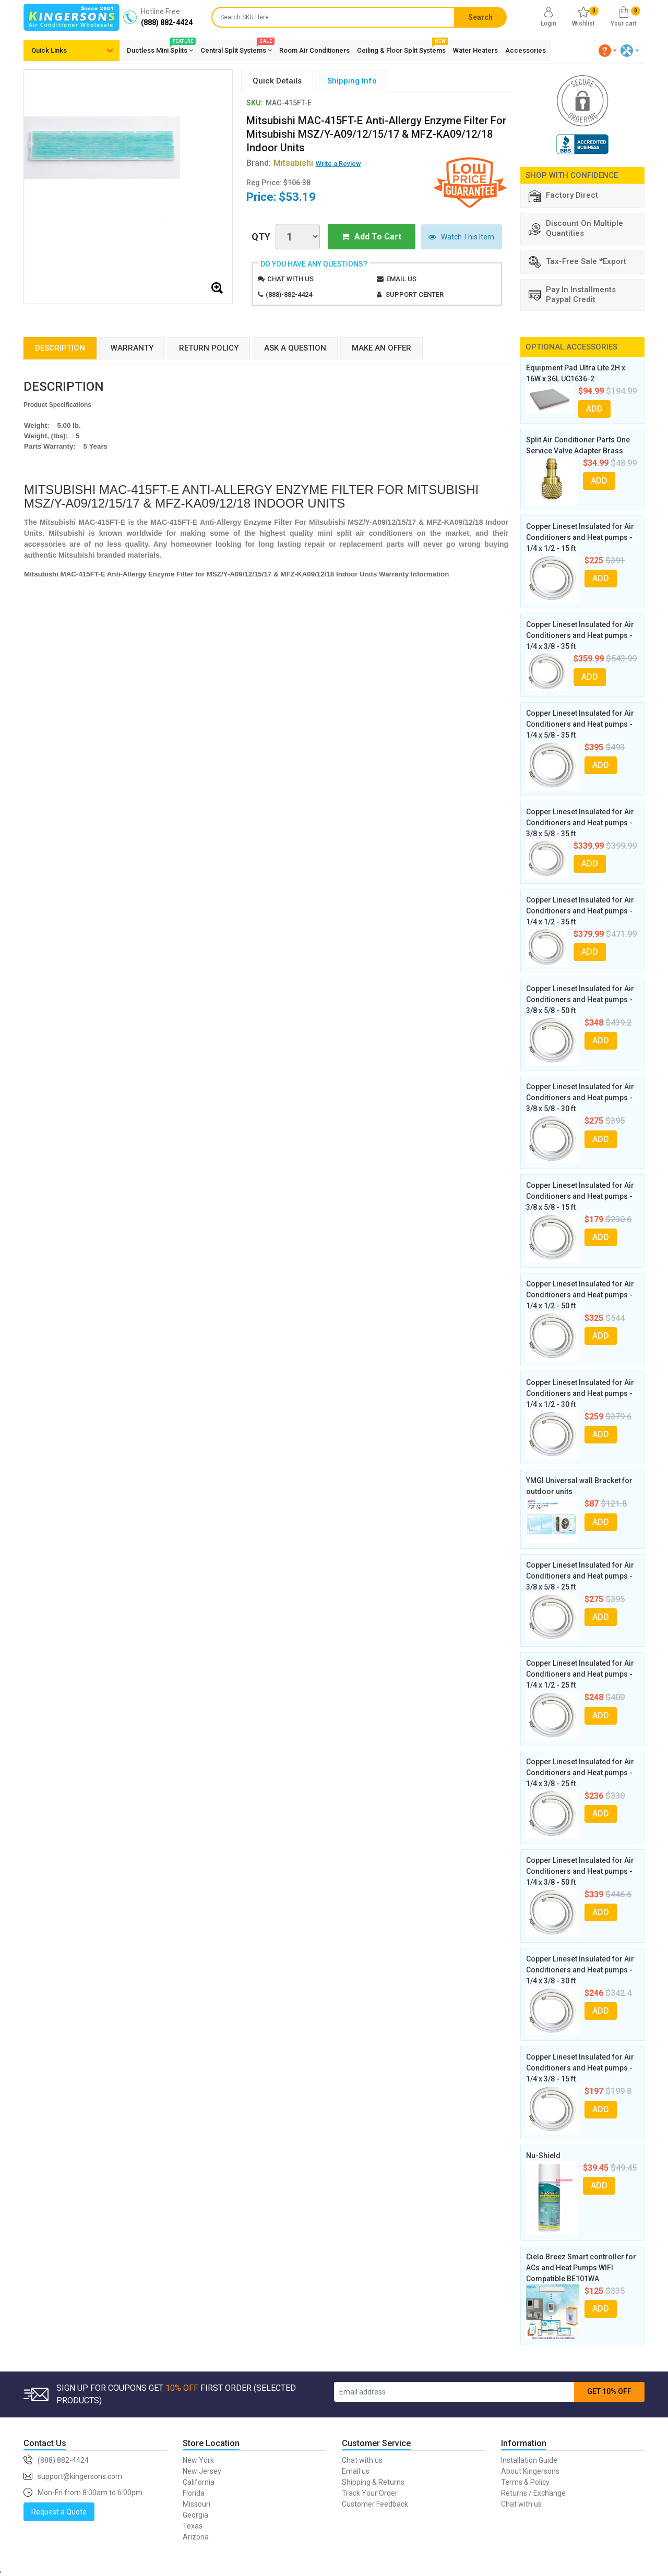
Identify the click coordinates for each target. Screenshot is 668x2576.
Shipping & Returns (373, 2482)
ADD (594, 409)
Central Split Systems (236, 48)
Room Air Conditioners (314, 50)
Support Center (415, 294)
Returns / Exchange (533, 2493)
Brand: (279, 163)
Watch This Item (461, 237)
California (198, 2482)
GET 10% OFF (609, 2391)
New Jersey (202, 2471)
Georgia (195, 2515)
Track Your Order (370, 2493)
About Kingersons (530, 2471)
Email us (401, 279)
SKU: (254, 103)
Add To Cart (371, 237)
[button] (608, 50)
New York (198, 2460)
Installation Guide (529, 2460)
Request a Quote (59, 2512)
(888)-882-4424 (289, 294)
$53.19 (297, 196)
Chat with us (290, 279)
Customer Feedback (375, 2504)
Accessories (525, 50)
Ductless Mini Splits (160, 48)
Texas (192, 2526)
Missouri (196, 2504)
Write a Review (338, 163)
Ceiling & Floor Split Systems (401, 48)
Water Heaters (475, 50)
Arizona (196, 2537)
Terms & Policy (525, 2482)
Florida (194, 2493)
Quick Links (49, 50)
